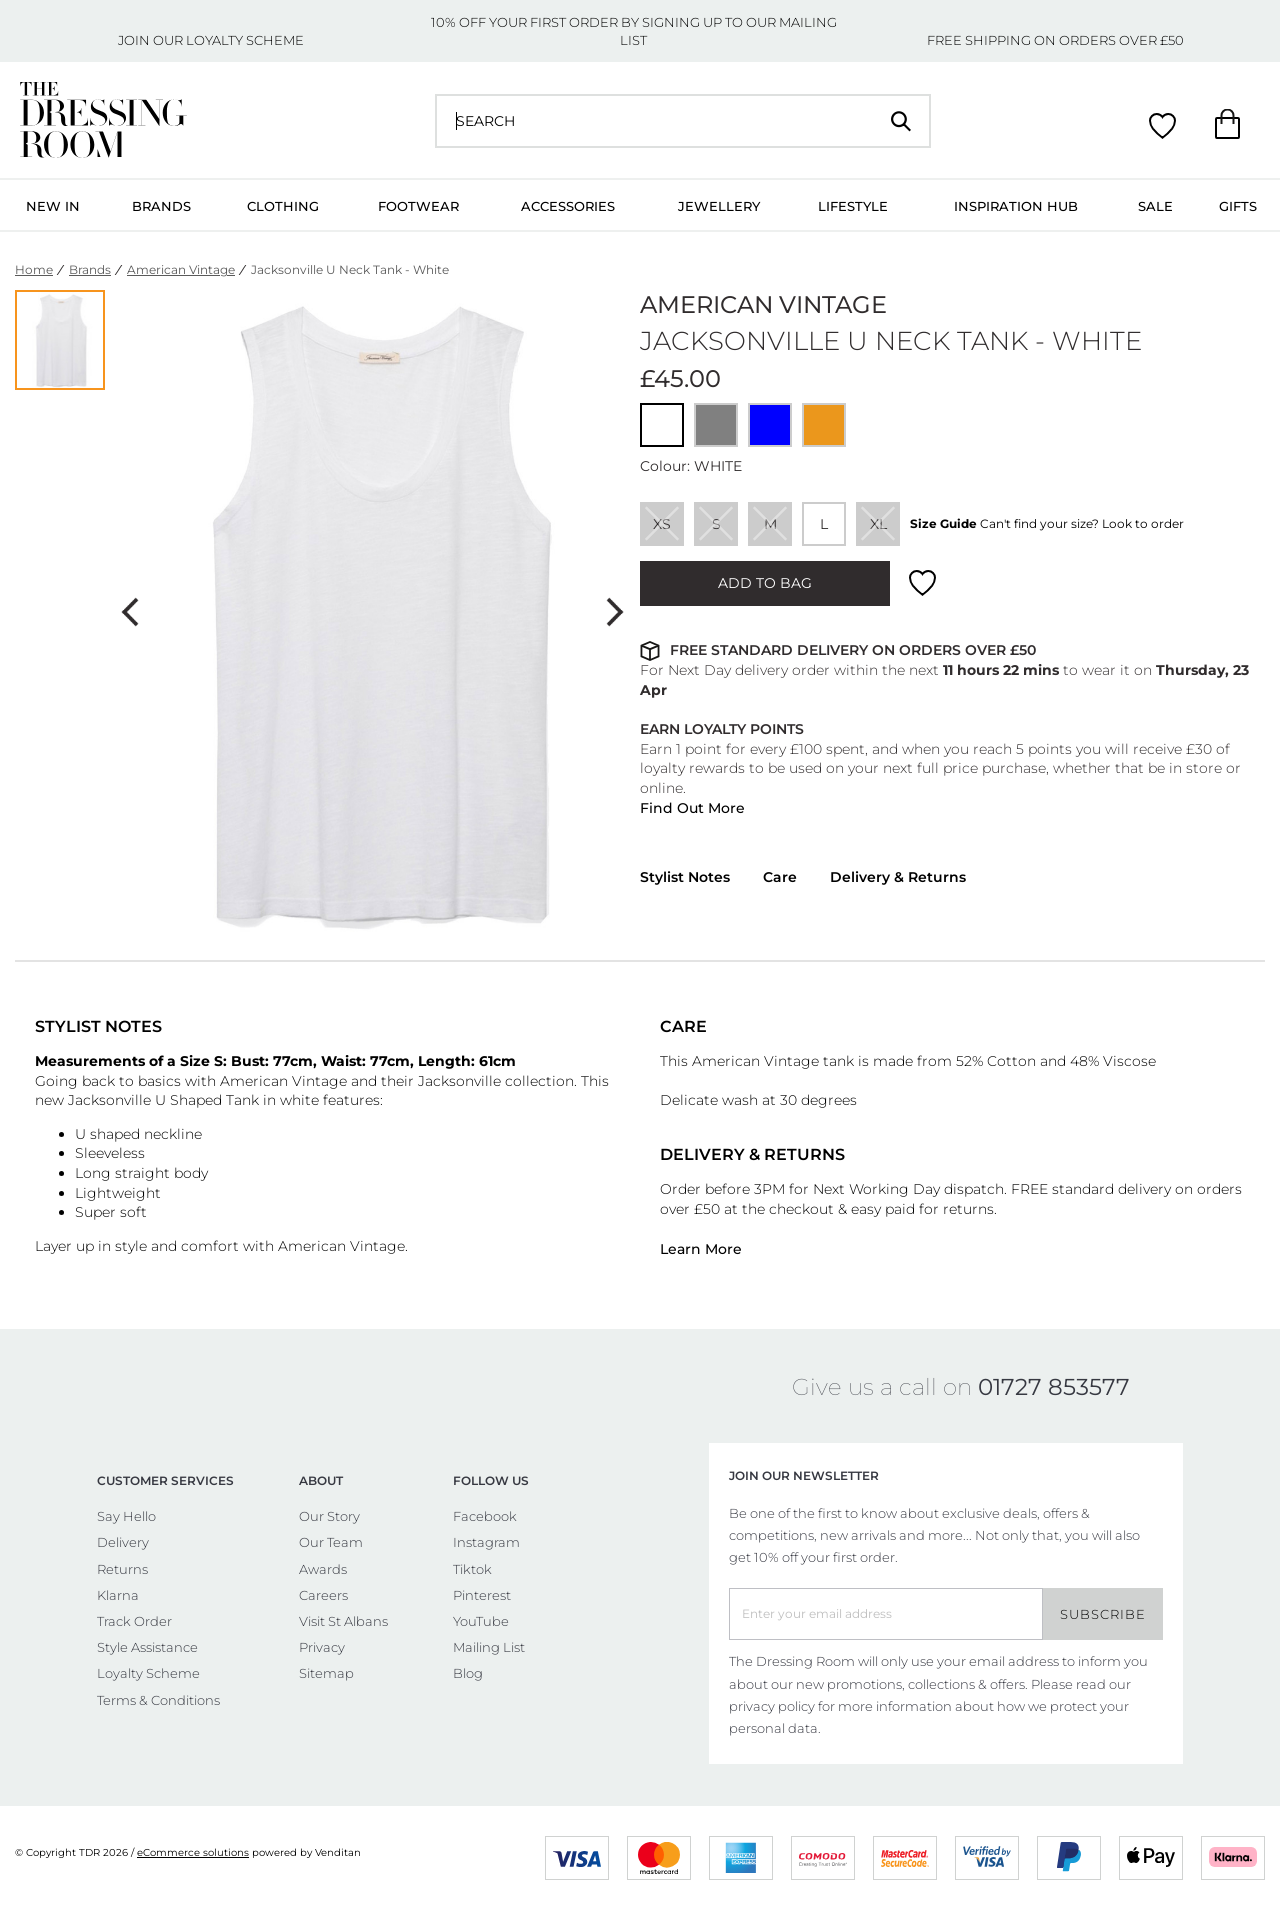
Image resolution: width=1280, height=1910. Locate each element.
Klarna (118, 1595)
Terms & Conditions (158, 1700)
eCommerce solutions (193, 1852)
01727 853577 (1054, 1387)
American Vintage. (345, 1246)
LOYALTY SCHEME (245, 40)
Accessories (568, 206)
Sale (1155, 206)
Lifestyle (853, 206)
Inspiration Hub (1016, 206)
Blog (468, 1673)
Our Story (329, 1516)
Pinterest (482, 1595)
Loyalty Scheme (148, 1673)
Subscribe (1103, 1614)
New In (53, 206)
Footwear (418, 206)
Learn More (701, 1249)
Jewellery (719, 206)
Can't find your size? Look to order (1082, 523)
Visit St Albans (343, 1621)
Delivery (123, 1542)
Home (34, 269)
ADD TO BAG (765, 583)
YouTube (481, 1621)
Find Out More (692, 808)
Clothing (283, 206)
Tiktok (472, 1569)
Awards (323, 1569)
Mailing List (489, 1647)
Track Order (134, 1621)
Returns (122, 1569)
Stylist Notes (685, 877)
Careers (323, 1595)
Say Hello (126, 1516)
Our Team (331, 1542)
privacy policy (772, 1706)
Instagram (486, 1542)
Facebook (485, 1516)
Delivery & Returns (898, 877)
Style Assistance (147, 1647)
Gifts (1238, 206)
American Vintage (181, 269)
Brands (161, 206)
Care (780, 877)
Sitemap (326, 1673)
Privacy (322, 1647)
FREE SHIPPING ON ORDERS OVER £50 (1055, 40)
